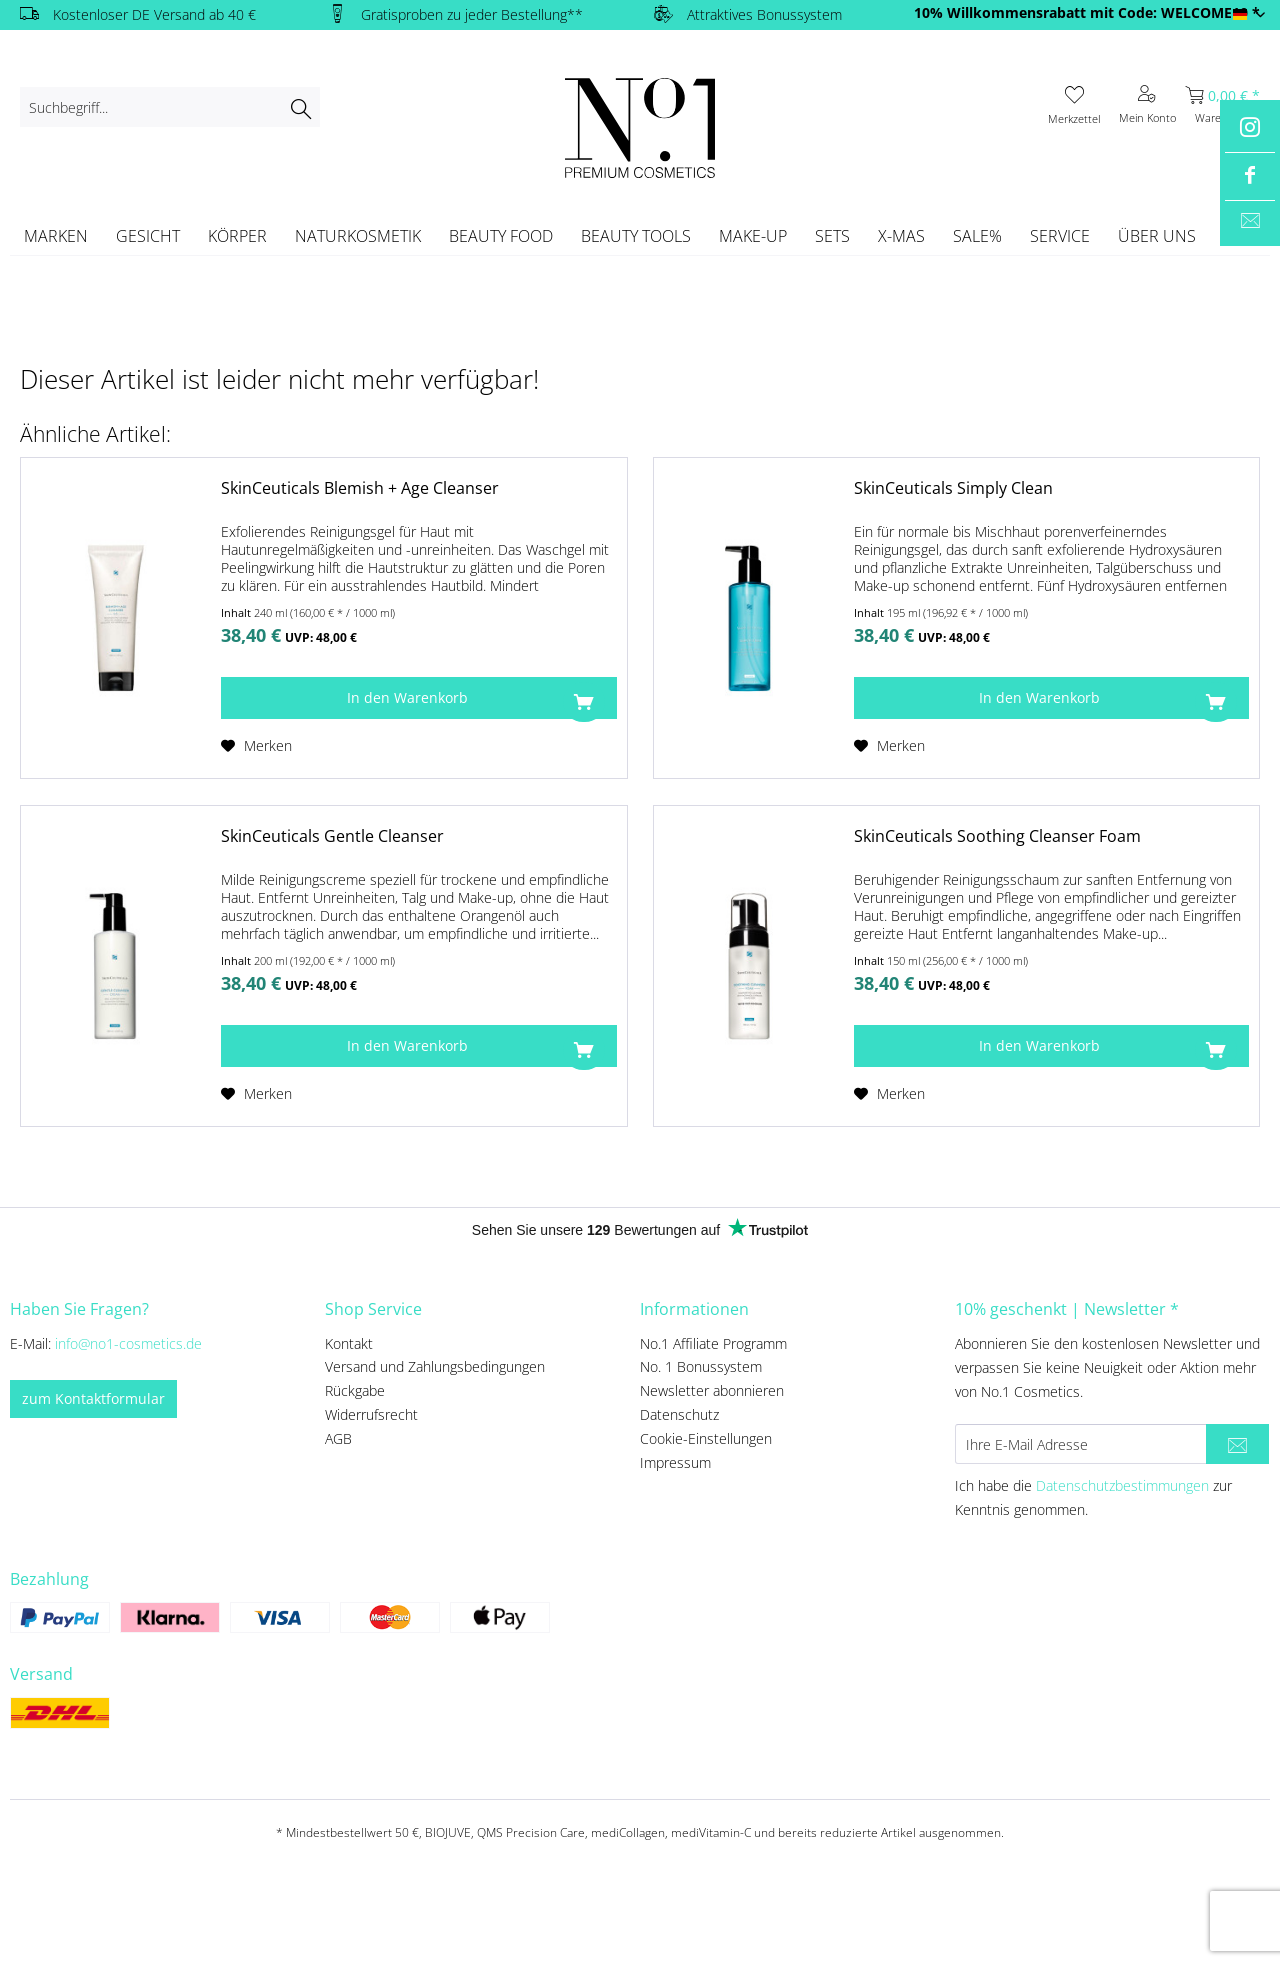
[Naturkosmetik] (358, 236)
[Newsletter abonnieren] (1237, 1444)
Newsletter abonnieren (712, 1390)
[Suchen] (300, 107)
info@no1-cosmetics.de (128, 1343)
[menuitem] (170, 107)
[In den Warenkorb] (418, 698)
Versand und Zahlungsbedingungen (435, 1366)
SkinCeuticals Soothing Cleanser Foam (997, 836)
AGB (338, 1438)
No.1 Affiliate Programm (713, 1343)
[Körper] (237, 236)
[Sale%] (977, 236)
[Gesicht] (148, 236)
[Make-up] (753, 236)
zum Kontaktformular (93, 1398)
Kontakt (349, 1343)
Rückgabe (355, 1390)
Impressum (675, 1462)
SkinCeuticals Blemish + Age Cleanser (360, 488)
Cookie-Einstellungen (706, 1438)
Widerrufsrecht (371, 1414)
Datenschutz (679, 1414)
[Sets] (832, 236)
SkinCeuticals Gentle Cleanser (332, 836)
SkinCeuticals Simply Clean (953, 488)
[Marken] (56, 236)
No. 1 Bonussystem (701, 1366)
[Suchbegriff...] (170, 107)
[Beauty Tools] (636, 236)
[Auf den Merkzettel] (256, 746)
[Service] (1060, 236)
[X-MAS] (901, 236)
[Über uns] (1157, 236)
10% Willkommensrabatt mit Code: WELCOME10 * (1087, 12)
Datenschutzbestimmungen (1122, 1485)
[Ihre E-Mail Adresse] (1081, 1444)
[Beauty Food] (501, 236)
